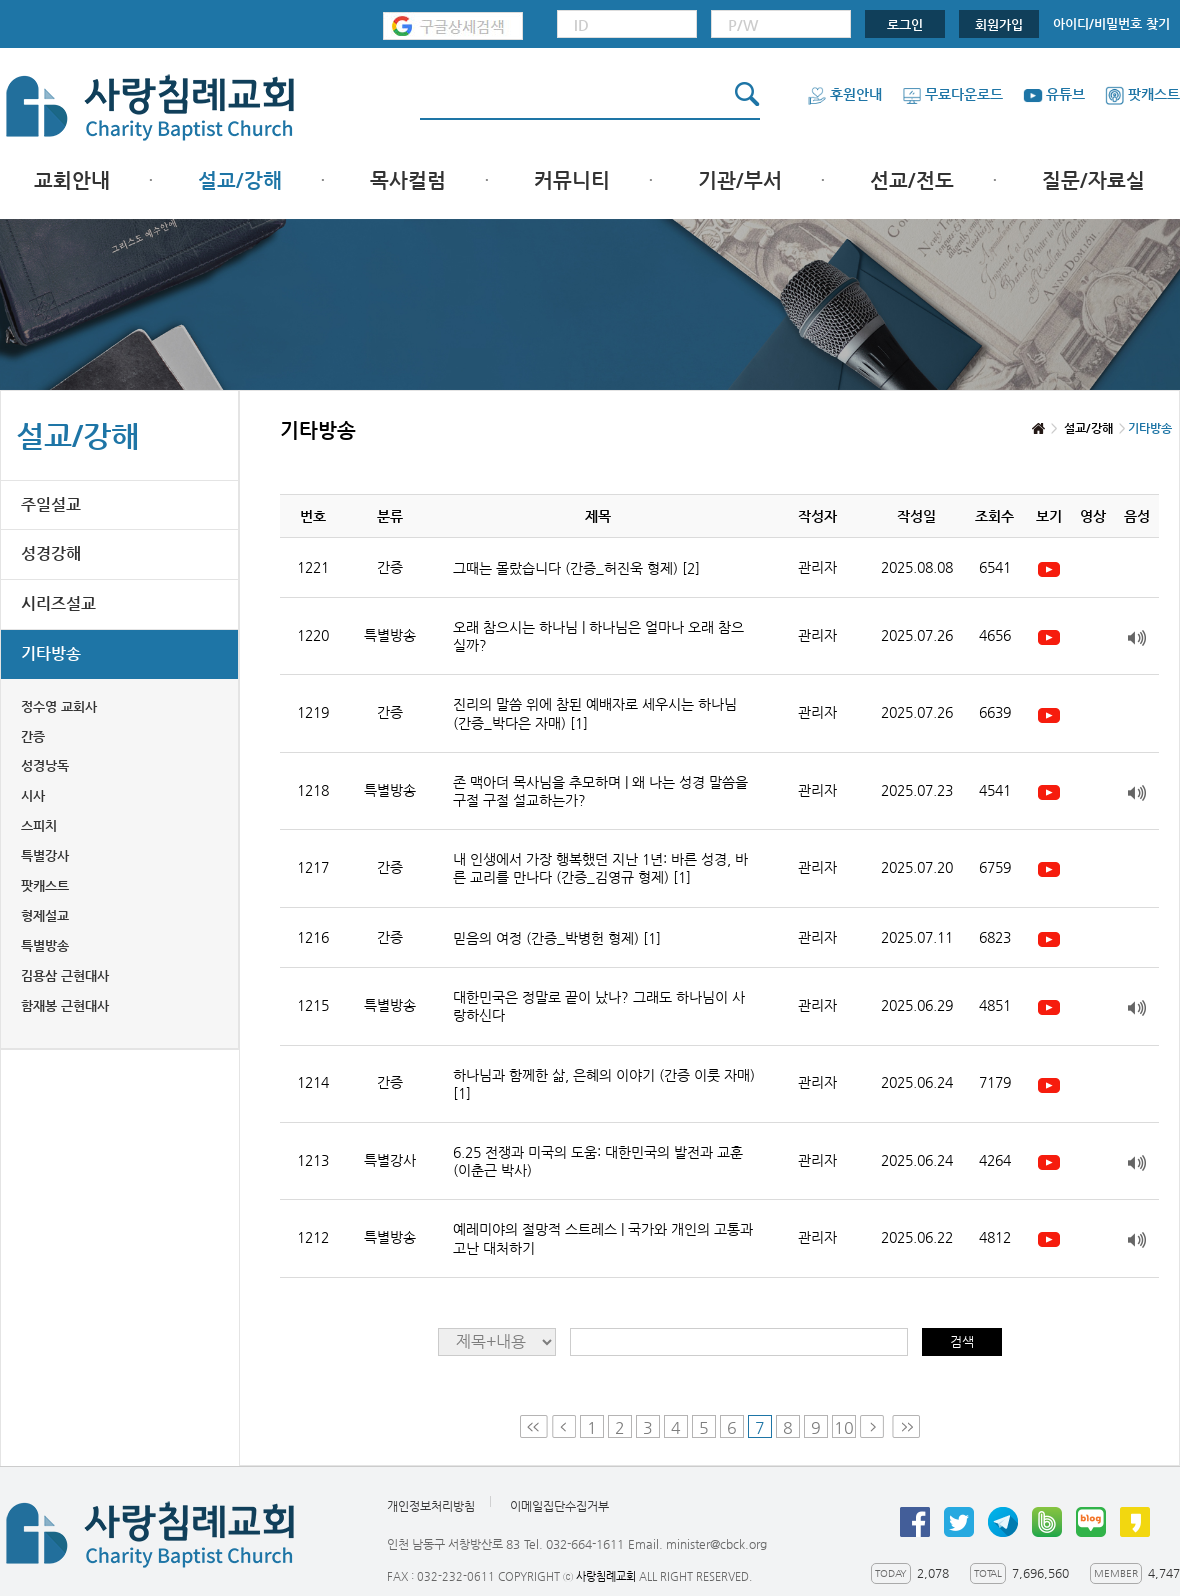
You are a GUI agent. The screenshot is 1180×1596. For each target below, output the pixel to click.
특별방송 (45, 945)
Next (874, 1426)
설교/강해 (240, 180)
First (534, 1426)
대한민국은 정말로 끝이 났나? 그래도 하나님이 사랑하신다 (599, 1006)
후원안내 (844, 94)
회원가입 (999, 24)
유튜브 (1054, 94)
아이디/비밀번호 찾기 (1111, 23)
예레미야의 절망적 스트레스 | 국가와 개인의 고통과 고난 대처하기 (603, 1238)
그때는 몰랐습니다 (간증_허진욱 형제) (576, 568)
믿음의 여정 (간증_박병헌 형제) (557, 938)
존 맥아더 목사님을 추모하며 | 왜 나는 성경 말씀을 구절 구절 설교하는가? (600, 791)
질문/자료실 (1093, 180)
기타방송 (51, 653)
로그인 (905, 24)
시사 (33, 795)
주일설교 (51, 504)
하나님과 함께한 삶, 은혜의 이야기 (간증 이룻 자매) (604, 1084)
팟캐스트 (1142, 94)
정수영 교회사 (59, 706)
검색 (962, 1341)
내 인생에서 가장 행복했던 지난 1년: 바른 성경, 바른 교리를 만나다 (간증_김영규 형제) (600, 868)
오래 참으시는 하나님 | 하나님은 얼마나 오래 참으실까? (598, 636)
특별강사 (45, 855)
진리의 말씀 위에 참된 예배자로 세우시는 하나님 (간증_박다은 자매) (595, 713)
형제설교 (45, 915)
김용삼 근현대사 (65, 975)
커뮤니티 (572, 180)
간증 (33, 736)
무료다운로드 (952, 94)
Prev (564, 1426)
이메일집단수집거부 (559, 1506)
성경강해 (51, 553)
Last (906, 1426)
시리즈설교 (58, 603)
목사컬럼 (408, 180)
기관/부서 (740, 180)
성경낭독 (45, 765)
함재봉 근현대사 (65, 1005)
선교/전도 (912, 180)
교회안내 (72, 180)
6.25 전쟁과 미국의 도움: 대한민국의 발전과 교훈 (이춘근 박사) (598, 1161)
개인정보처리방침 (431, 1506)
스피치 (39, 825)
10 (844, 1427)
